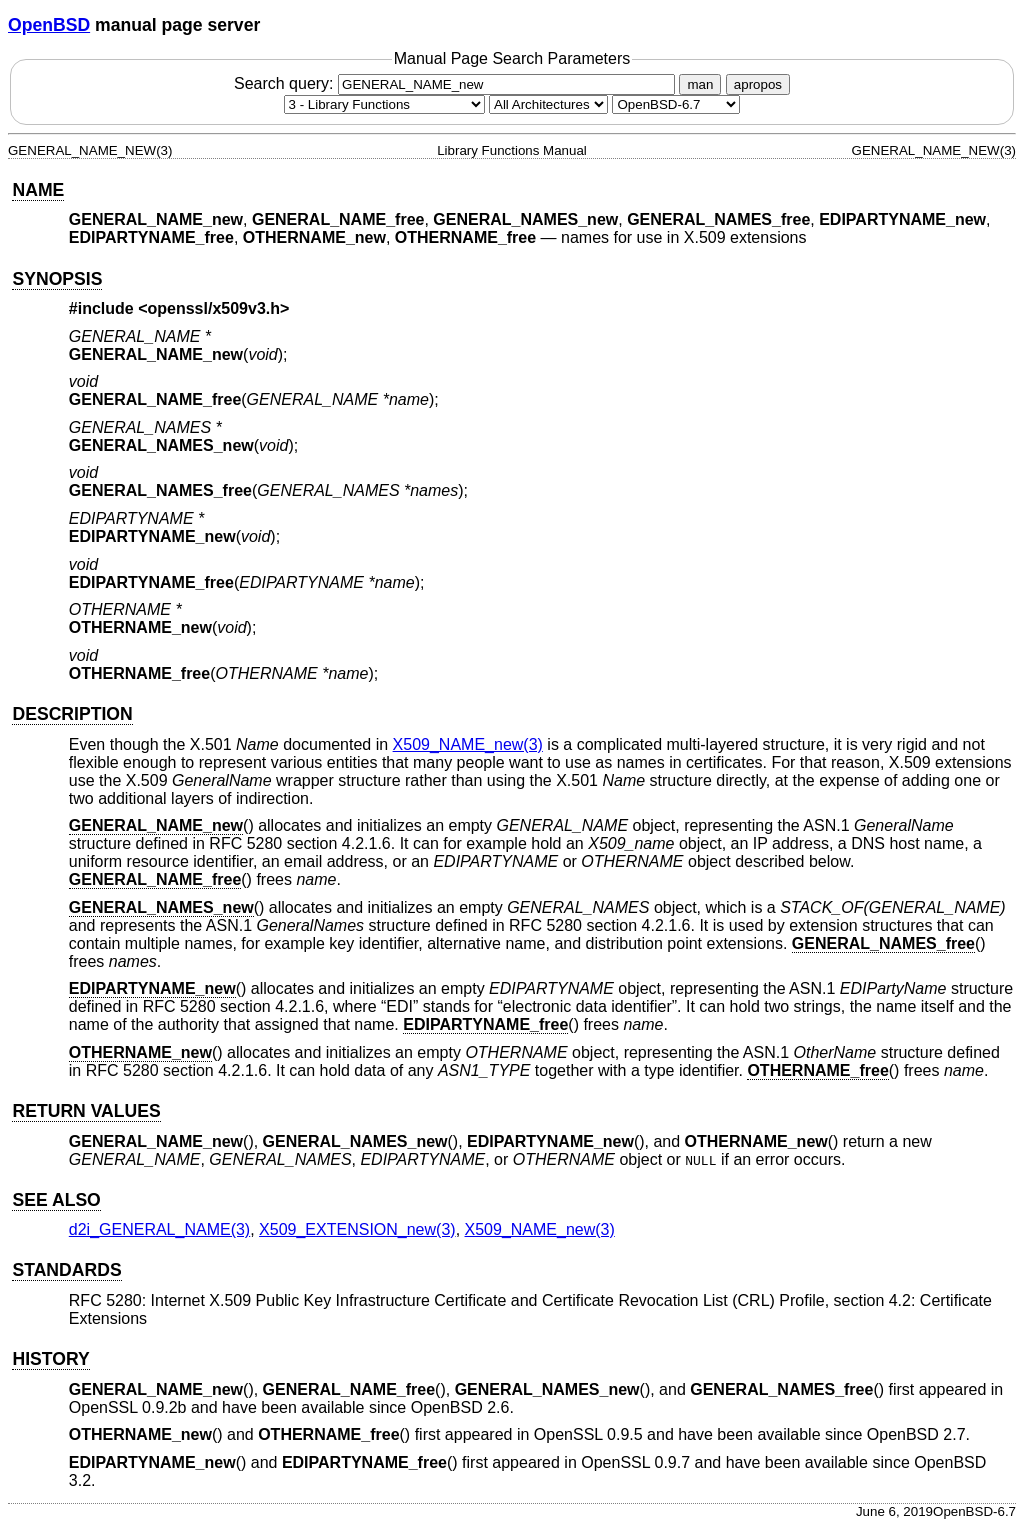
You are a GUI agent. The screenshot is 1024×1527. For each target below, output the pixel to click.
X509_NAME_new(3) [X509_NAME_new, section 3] (468, 744)
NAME (38, 190)
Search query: (457, 83)
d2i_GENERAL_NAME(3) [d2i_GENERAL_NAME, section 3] (159, 1229)
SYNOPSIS (57, 279)
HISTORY (50, 1359)
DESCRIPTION (72, 714)
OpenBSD (49, 25)
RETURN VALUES (86, 1111)
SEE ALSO (56, 1200)
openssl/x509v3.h (214, 308)
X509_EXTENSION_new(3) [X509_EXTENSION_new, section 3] (357, 1229)
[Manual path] (676, 104)
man (700, 84)
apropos (758, 84)
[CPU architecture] (548, 104)
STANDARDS (66, 1270)
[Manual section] (384, 104)
